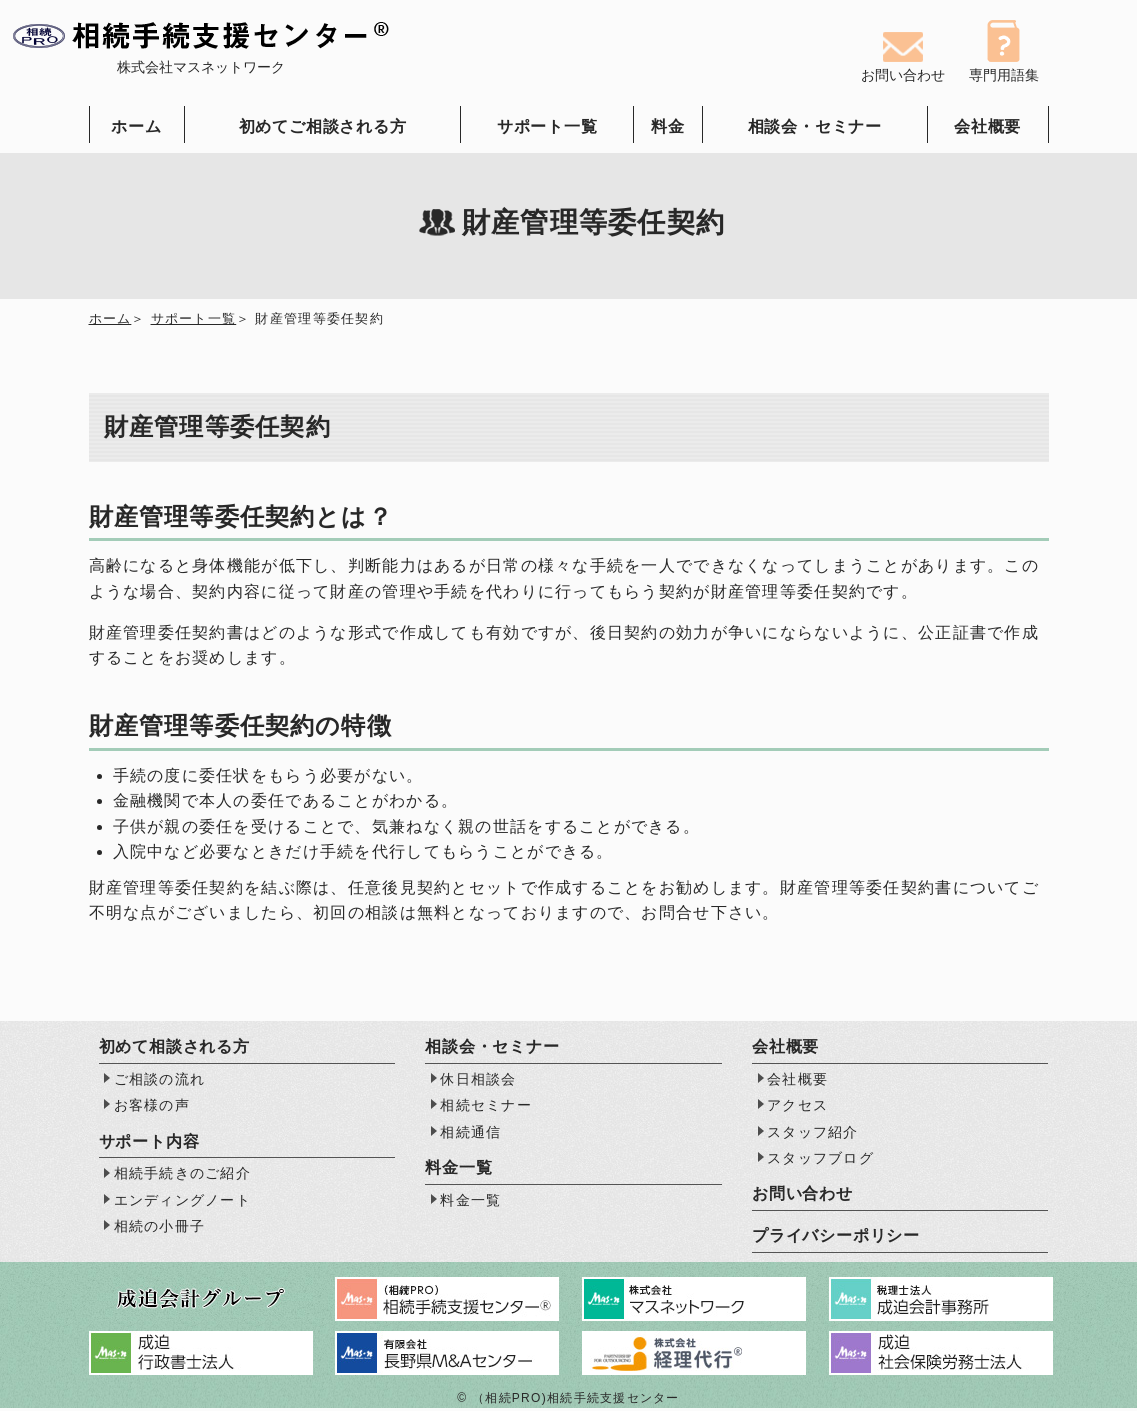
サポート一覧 (547, 126)
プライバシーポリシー (836, 1238)
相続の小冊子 (160, 1229)
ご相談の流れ (160, 1081)
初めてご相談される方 (323, 126)
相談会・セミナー (815, 126)
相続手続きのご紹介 (183, 1176)
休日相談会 (478, 1081)
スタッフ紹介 (813, 1134)
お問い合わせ (802, 1196)
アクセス (797, 1108)
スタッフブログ (820, 1160)
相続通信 (470, 1134)
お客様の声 (152, 1108)
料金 (668, 126)
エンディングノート (183, 1202)
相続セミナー (486, 1108)
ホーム (136, 126)
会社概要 (987, 126)
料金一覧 (470, 1202)
